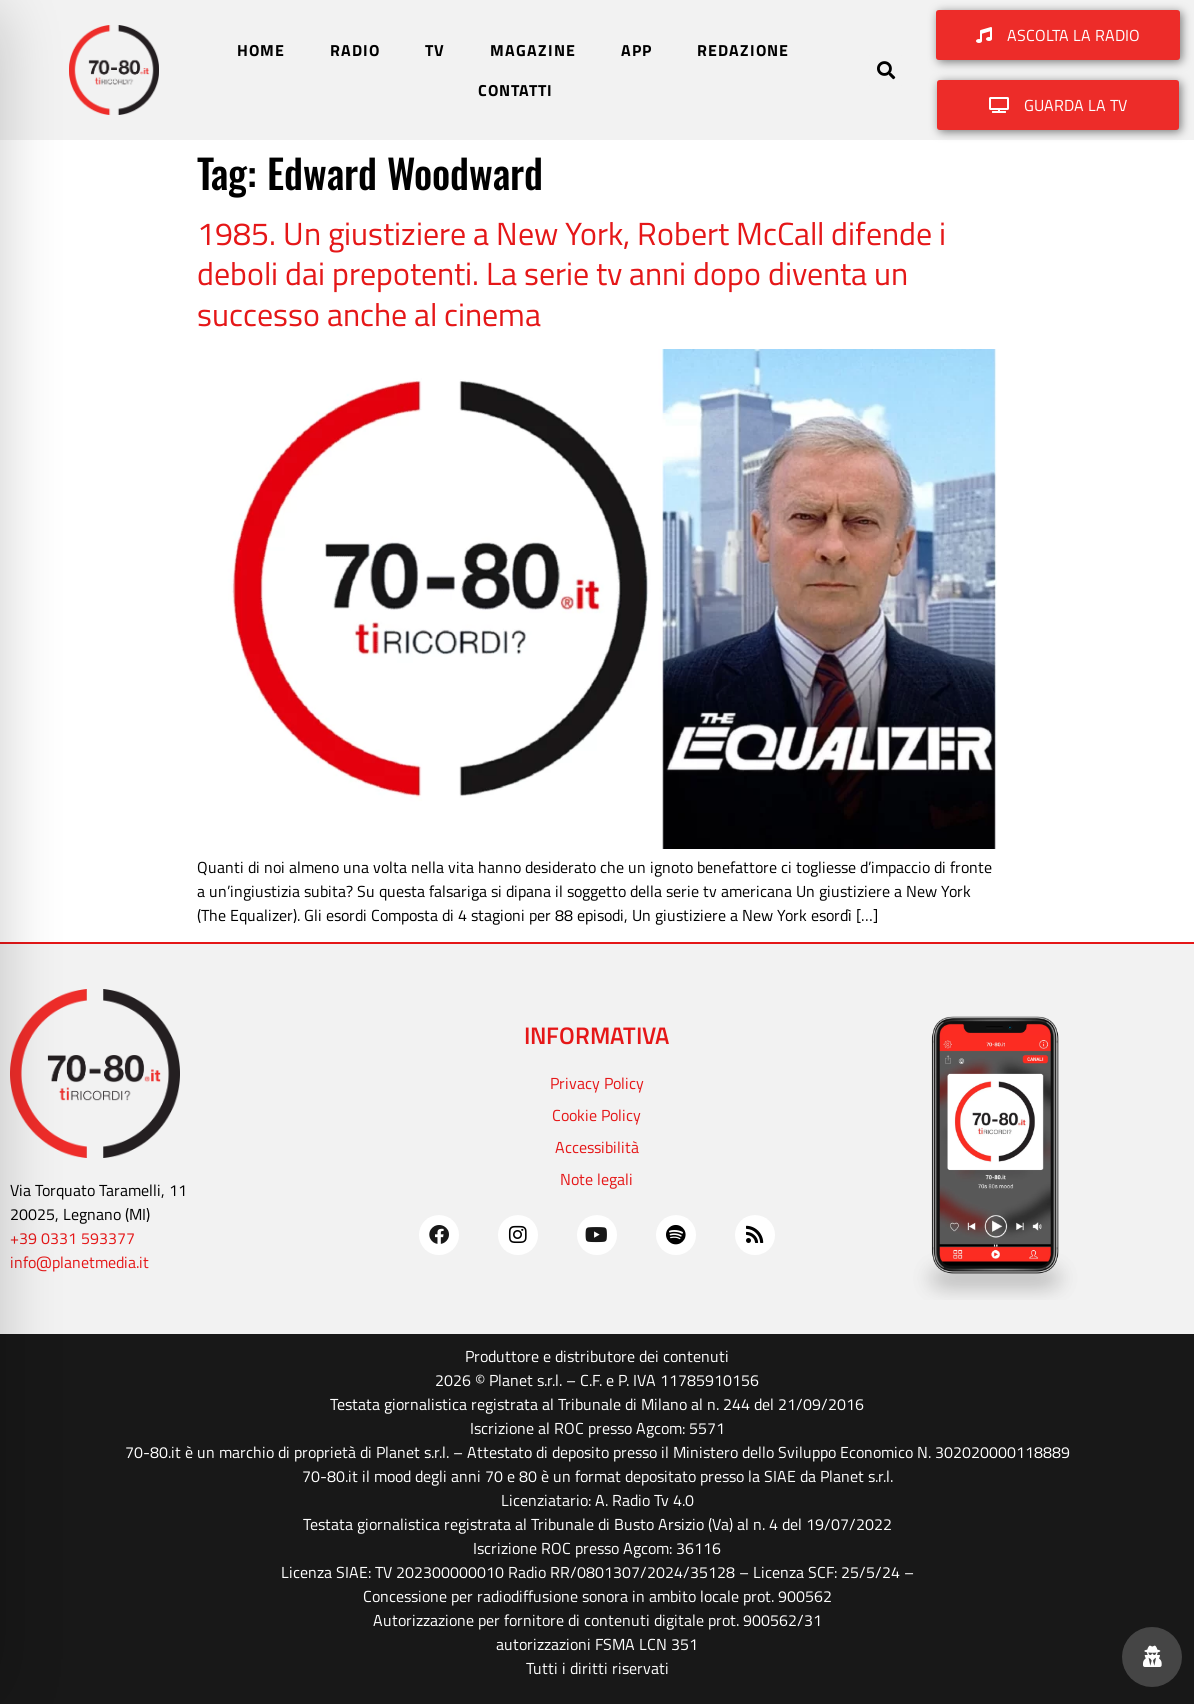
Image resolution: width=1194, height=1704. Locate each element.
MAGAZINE (533, 50)
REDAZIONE (743, 50)
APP (636, 50)
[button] (885, 70)
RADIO (355, 50)
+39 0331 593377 (72, 1238)
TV (435, 50)
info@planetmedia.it (79, 1262)
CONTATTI (515, 90)
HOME (261, 50)
